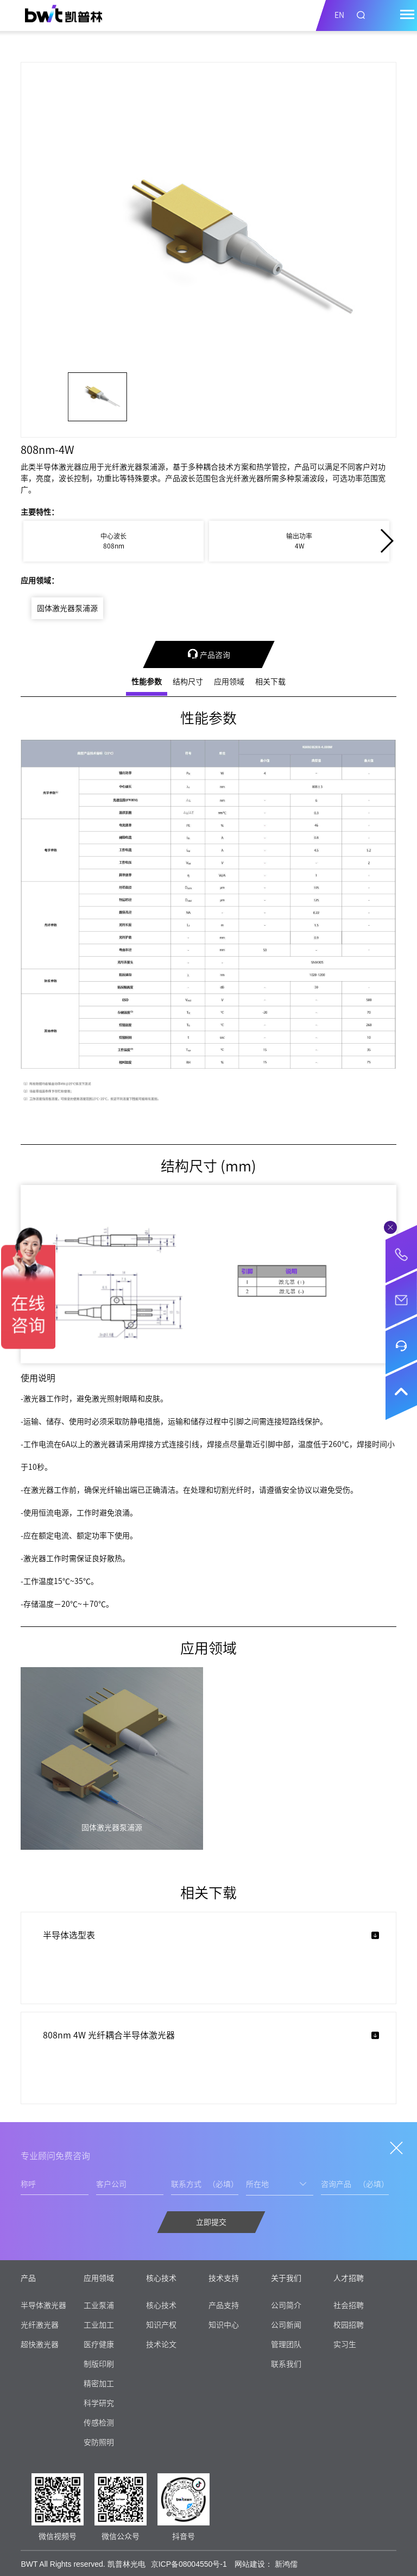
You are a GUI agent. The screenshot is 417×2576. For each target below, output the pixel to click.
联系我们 (286, 2364)
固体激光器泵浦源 (67, 608)
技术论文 (161, 2344)
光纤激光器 (40, 2325)
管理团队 (286, 2344)
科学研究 (99, 2403)
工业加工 (99, 2325)
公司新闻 (286, 2325)
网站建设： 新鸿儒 (266, 2564)
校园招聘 (348, 2325)
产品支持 (223, 2305)
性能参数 (146, 681)
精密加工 (99, 2383)
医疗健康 (99, 2344)
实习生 (344, 2344)
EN (339, 15)
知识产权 (161, 2325)
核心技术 (161, 2305)
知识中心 (223, 2325)
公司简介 (286, 2305)
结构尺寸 (188, 681)
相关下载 (270, 681)
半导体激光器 (43, 2305)
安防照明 (99, 2442)
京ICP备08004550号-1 (189, 2564)
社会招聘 (348, 2305)
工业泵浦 (99, 2305)
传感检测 (99, 2423)
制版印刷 (99, 2364)
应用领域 (229, 681)
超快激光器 (40, 2344)
